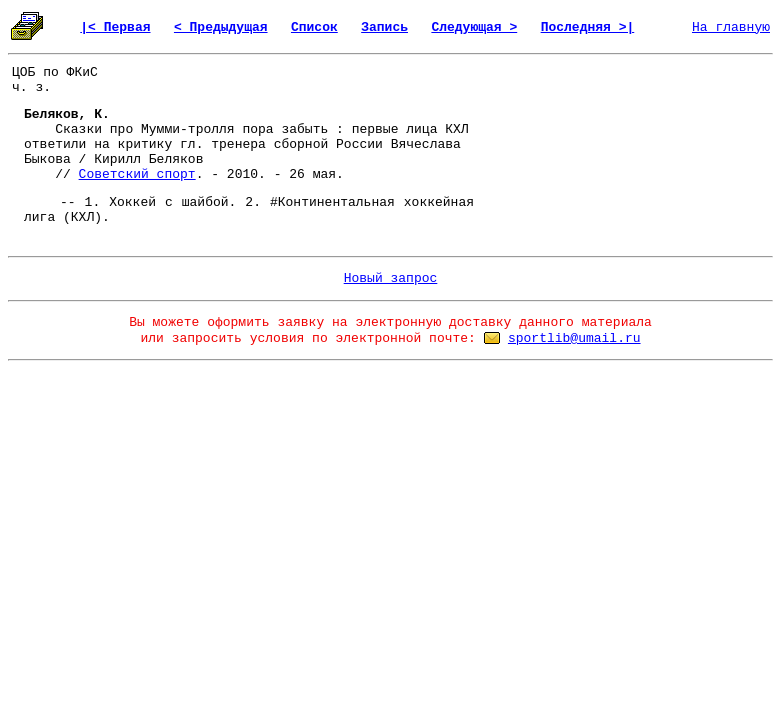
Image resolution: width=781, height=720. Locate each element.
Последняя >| (588, 27)
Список (314, 27)
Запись (384, 27)
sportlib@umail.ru (574, 338)
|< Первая (115, 27)
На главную (731, 27)
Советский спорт (137, 174)
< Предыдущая (221, 27)
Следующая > (474, 27)
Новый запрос (391, 278)
